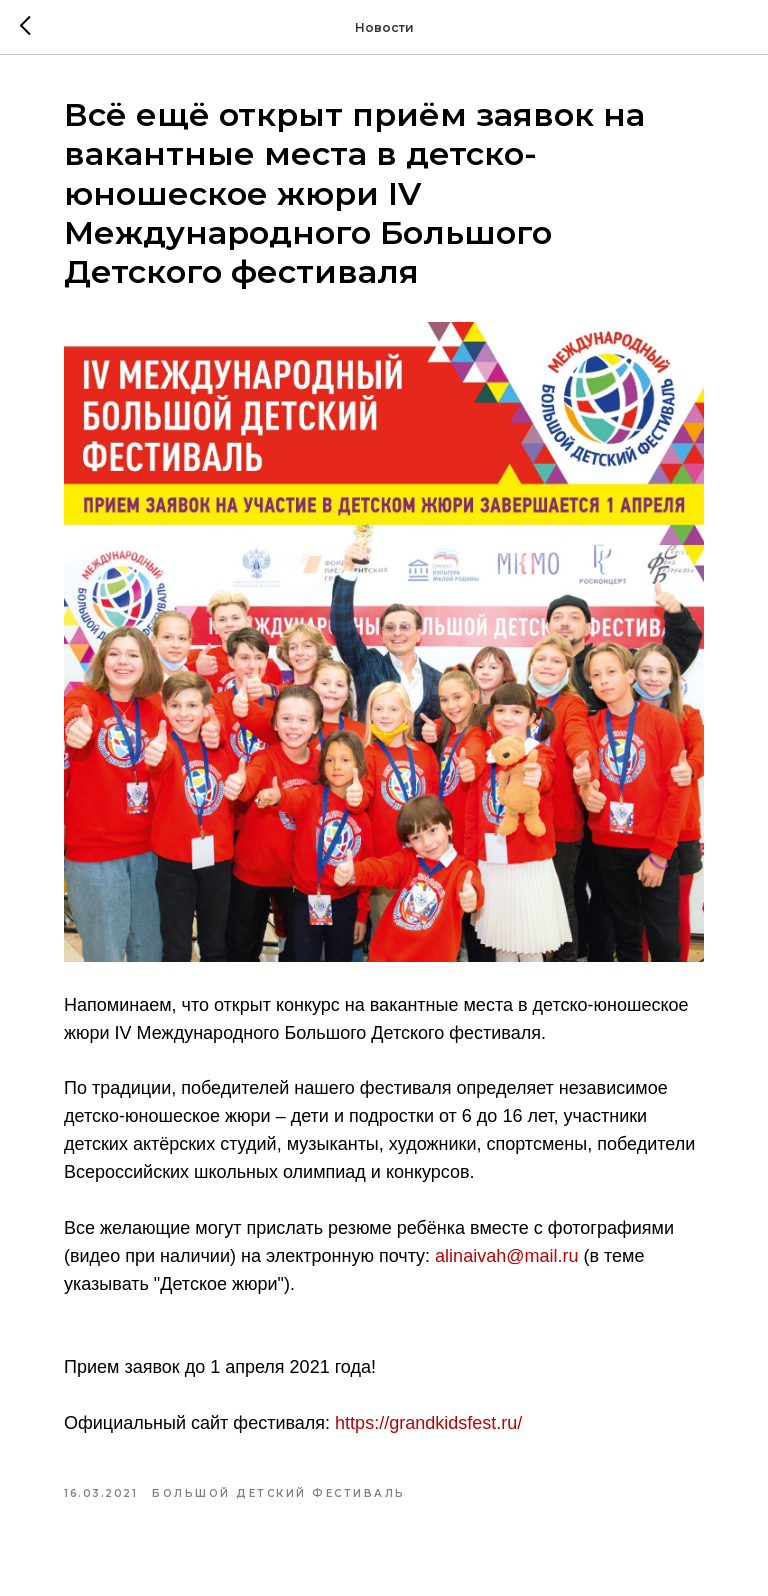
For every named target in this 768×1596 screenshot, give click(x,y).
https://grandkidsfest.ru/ (428, 1423)
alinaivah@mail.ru (506, 1256)
